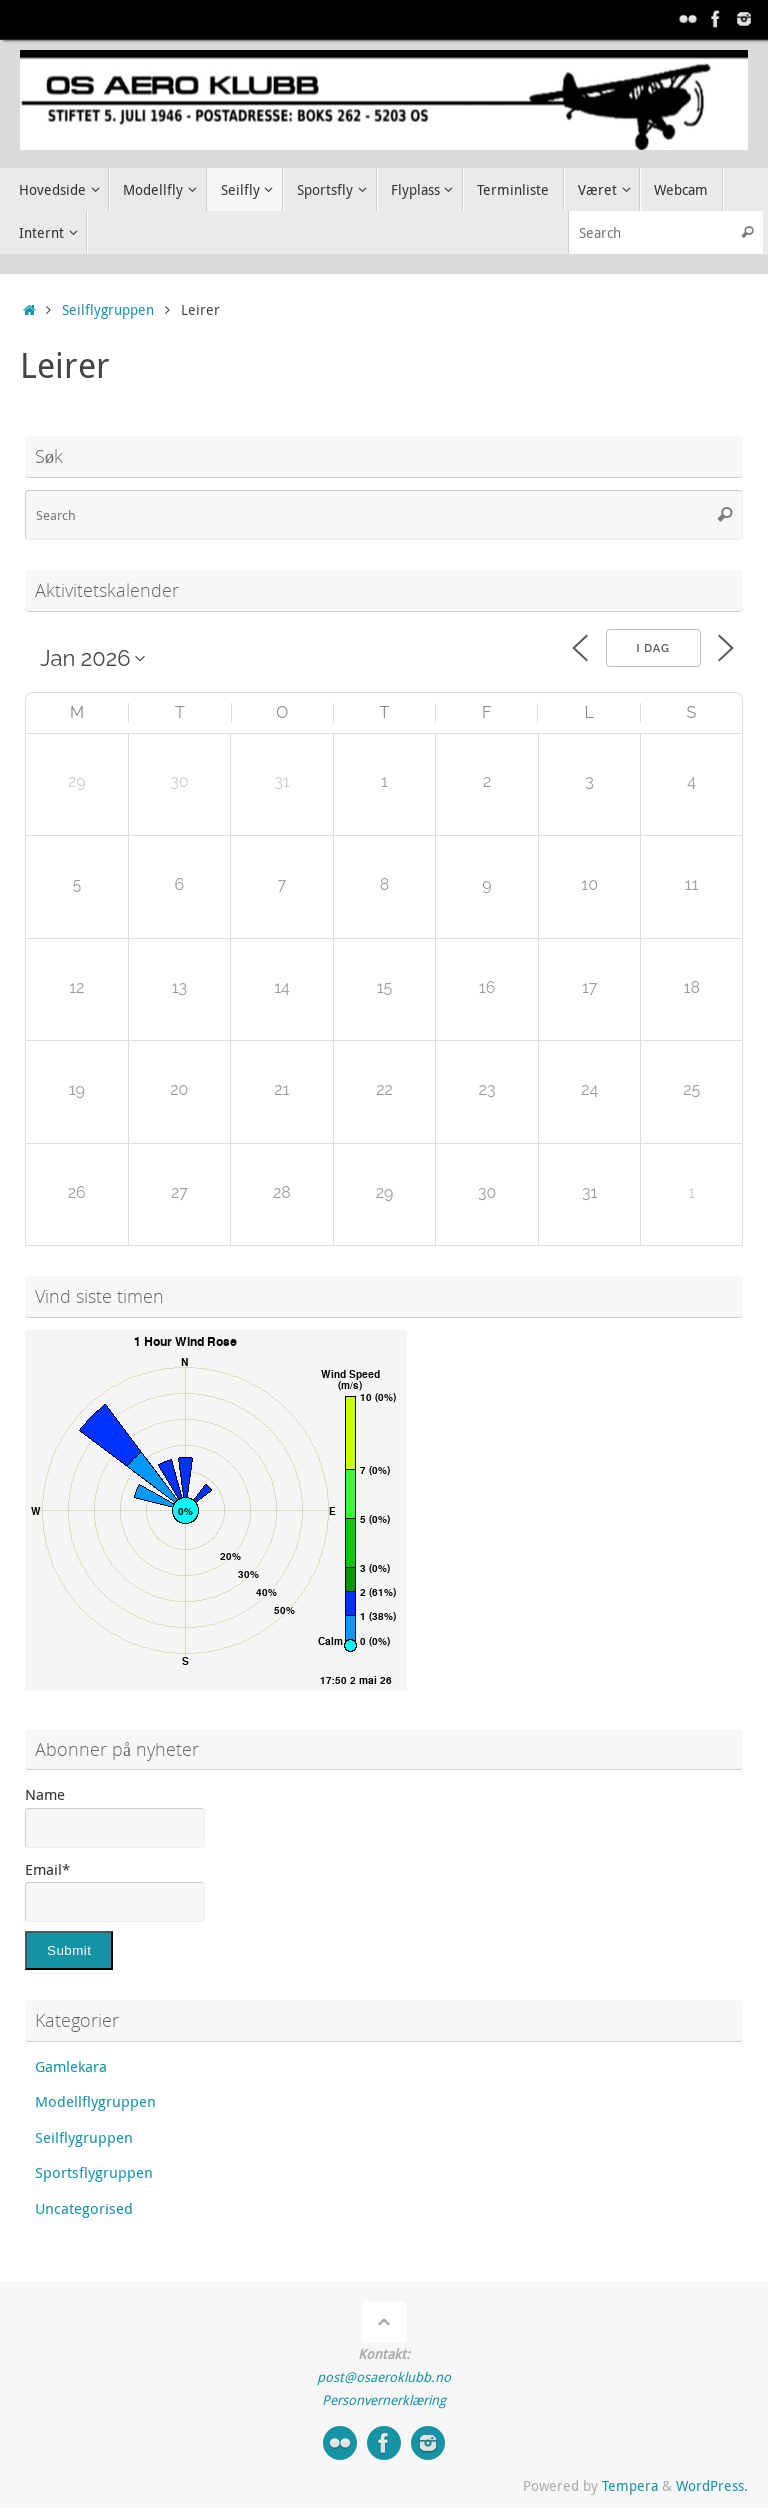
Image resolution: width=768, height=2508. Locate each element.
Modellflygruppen (95, 2101)
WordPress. (712, 2486)
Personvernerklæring (384, 2400)
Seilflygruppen (108, 310)
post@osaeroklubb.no (384, 2377)
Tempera (630, 2486)
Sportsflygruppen (94, 2172)
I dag (653, 648)
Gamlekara (71, 2066)
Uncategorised (84, 2208)
